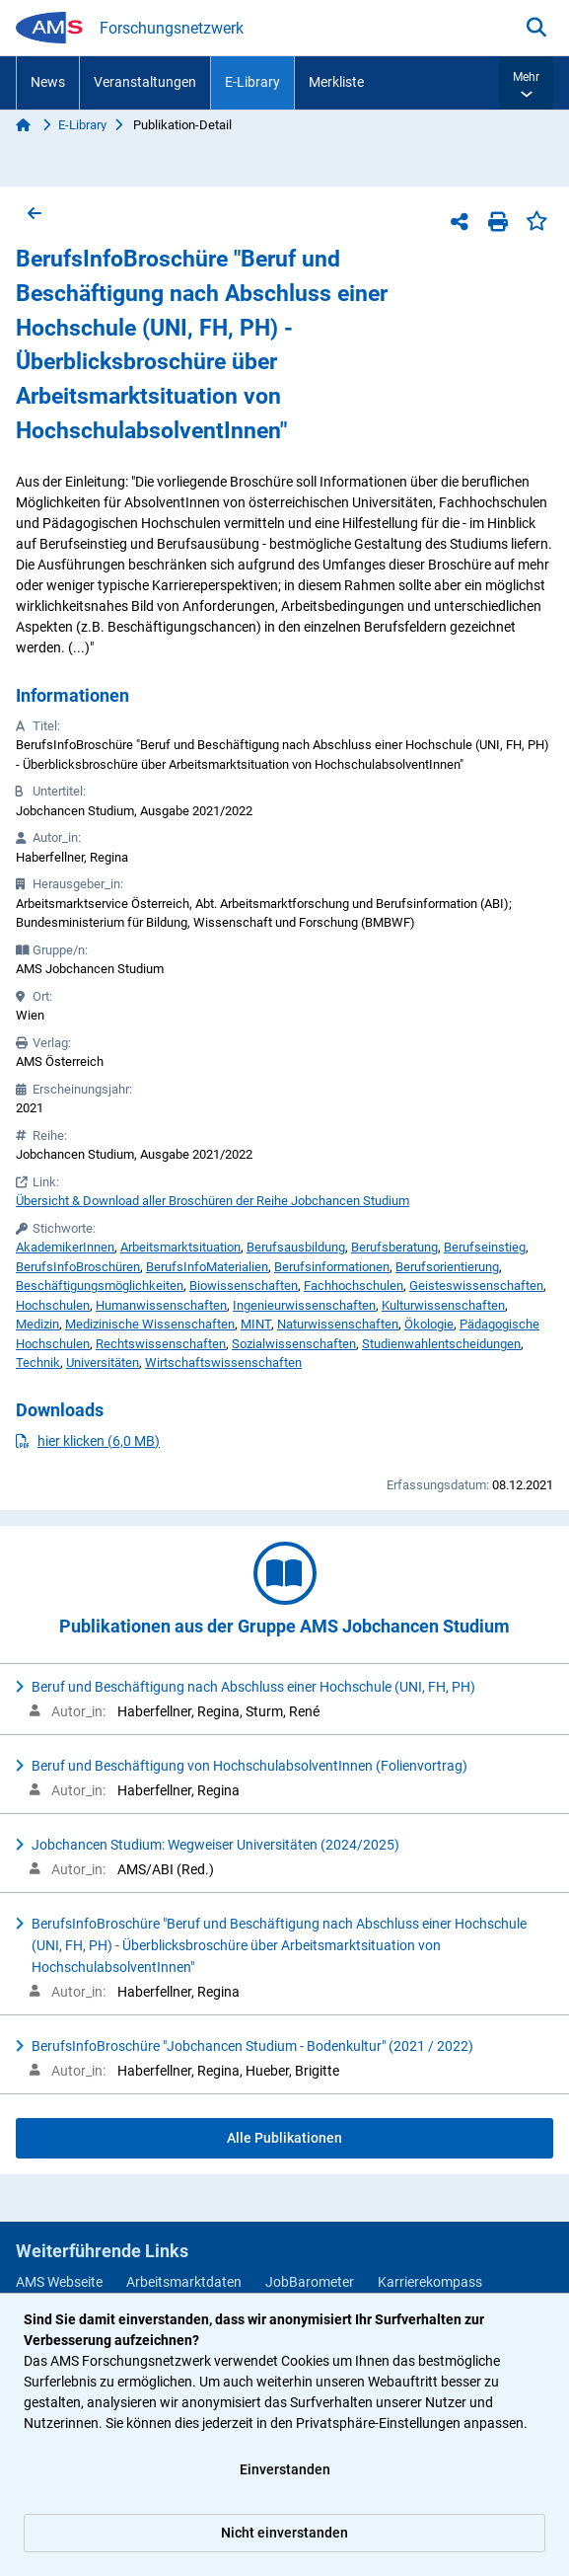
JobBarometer (309, 2282)
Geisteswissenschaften (476, 1285)
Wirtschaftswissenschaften (223, 1362)
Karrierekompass (430, 2282)
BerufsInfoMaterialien (207, 1266)
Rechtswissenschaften (161, 1343)
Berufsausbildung (296, 1247)
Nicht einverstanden (284, 2532)
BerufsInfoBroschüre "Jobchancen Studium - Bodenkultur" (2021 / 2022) (252, 2046)
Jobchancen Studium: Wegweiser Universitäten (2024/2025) (215, 1845)
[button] (526, 83)
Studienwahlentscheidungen (441, 1343)
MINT (256, 1324)
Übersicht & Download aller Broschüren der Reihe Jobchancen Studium (212, 1200)
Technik (38, 1362)
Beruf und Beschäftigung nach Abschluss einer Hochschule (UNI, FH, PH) (253, 1687)
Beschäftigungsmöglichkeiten (99, 1285)
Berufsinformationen (332, 1266)
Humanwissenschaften (161, 1305)
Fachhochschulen (353, 1285)
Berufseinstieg (485, 1247)
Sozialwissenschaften (294, 1343)
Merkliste (336, 82)
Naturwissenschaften (337, 1324)
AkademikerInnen (65, 1247)
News (48, 82)
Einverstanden (285, 2469)
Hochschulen (53, 1305)
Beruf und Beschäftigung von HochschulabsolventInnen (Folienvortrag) (249, 1766)
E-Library (252, 82)
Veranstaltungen (145, 82)
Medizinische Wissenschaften (150, 1324)
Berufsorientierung (447, 1266)
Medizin (37, 1324)
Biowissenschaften (243, 1285)
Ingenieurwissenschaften (304, 1305)
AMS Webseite (59, 2282)
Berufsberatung (394, 1247)
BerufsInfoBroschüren (78, 1266)
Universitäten (102, 1362)
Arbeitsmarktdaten (184, 2282)
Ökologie (429, 1324)
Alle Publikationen (284, 2138)
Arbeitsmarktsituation (180, 1247)
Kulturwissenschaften (443, 1305)
